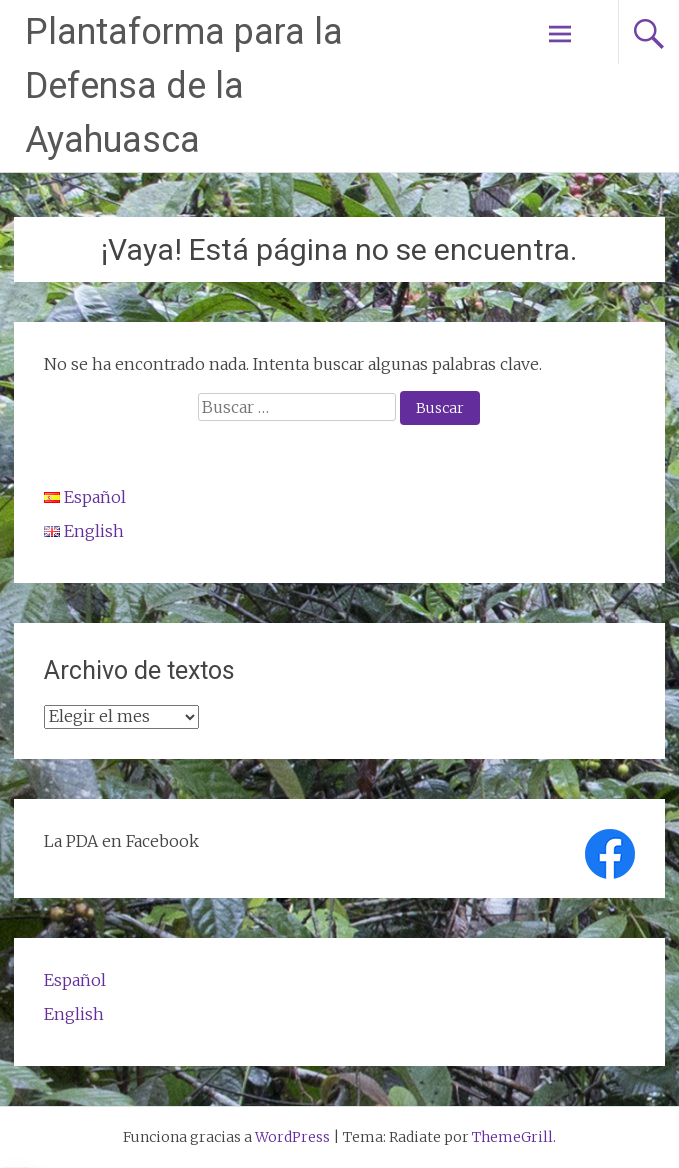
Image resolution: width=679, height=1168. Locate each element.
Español (75, 980)
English (74, 1014)
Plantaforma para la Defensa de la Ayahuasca (184, 86)
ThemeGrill (512, 1137)
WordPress (292, 1137)
